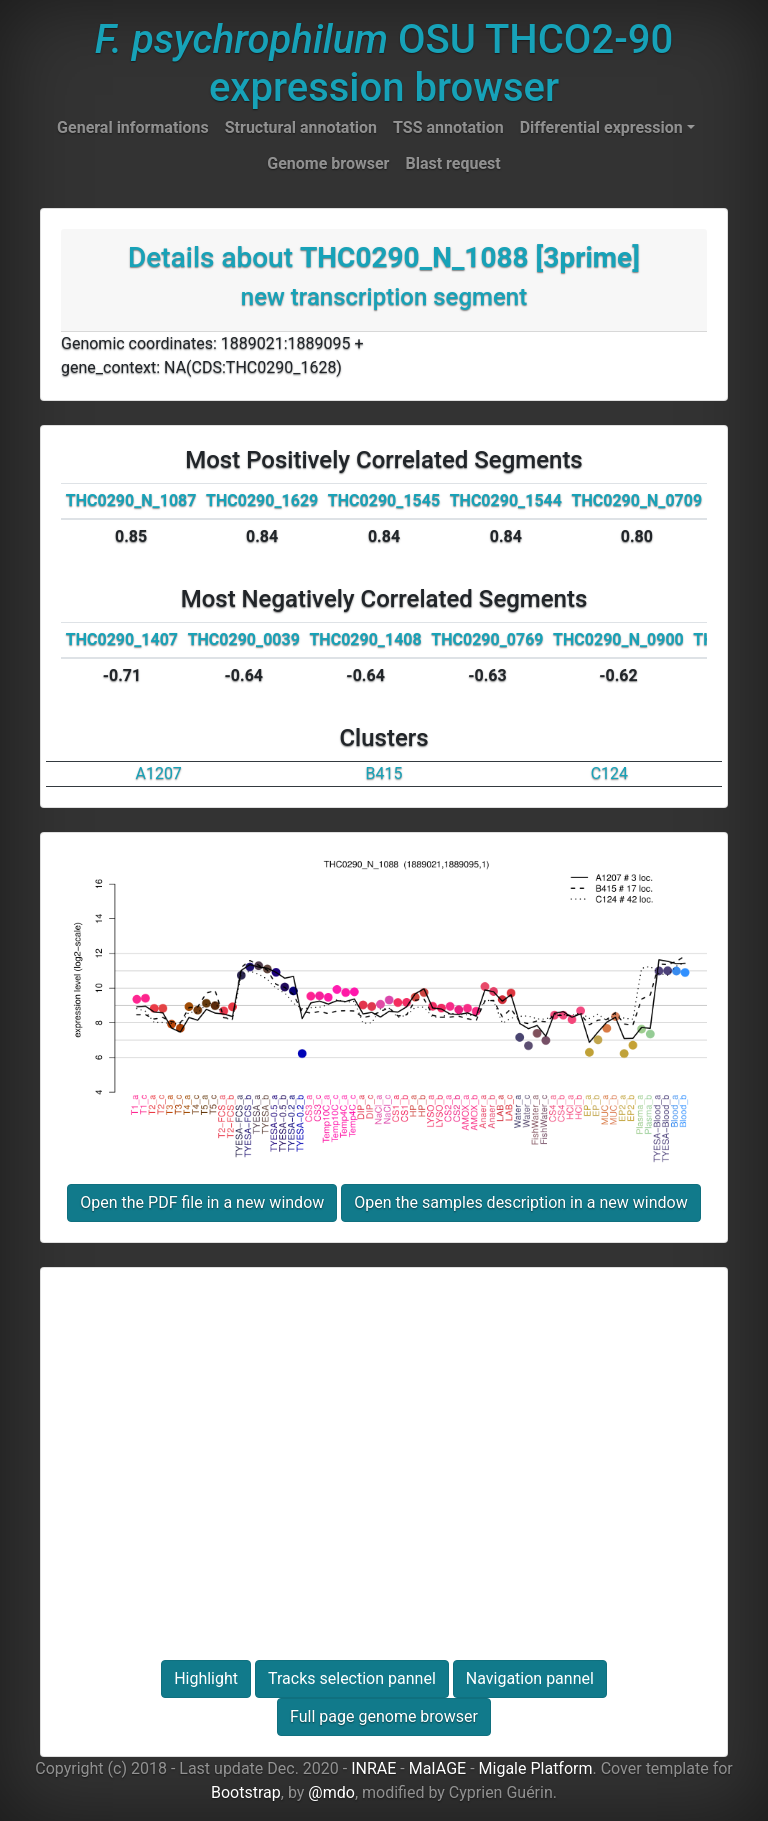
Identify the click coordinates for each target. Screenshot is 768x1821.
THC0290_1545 (384, 500)
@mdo (331, 1792)
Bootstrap (246, 1792)
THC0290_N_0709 (637, 500)
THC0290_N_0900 (618, 639)
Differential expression (601, 127)
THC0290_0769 (487, 639)
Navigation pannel (530, 1678)
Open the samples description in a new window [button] (520, 1202)
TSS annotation (448, 127)
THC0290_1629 (262, 500)
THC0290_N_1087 (131, 500)
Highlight (206, 1678)
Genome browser (328, 163)
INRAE (373, 1768)
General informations (133, 127)
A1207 (158, 773)
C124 (609, 773)
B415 (384, 773)
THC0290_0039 (244, 639)
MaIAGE (438, 1768)
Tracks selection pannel (352, 1678)
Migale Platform (536, 1768)
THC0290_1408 (365, 639)
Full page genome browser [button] (384, 1716)
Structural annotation (301, 127)
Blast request (452, 163)
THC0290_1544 (506, 500)
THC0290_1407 (122, 639)
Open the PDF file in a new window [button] (202, 1202)
